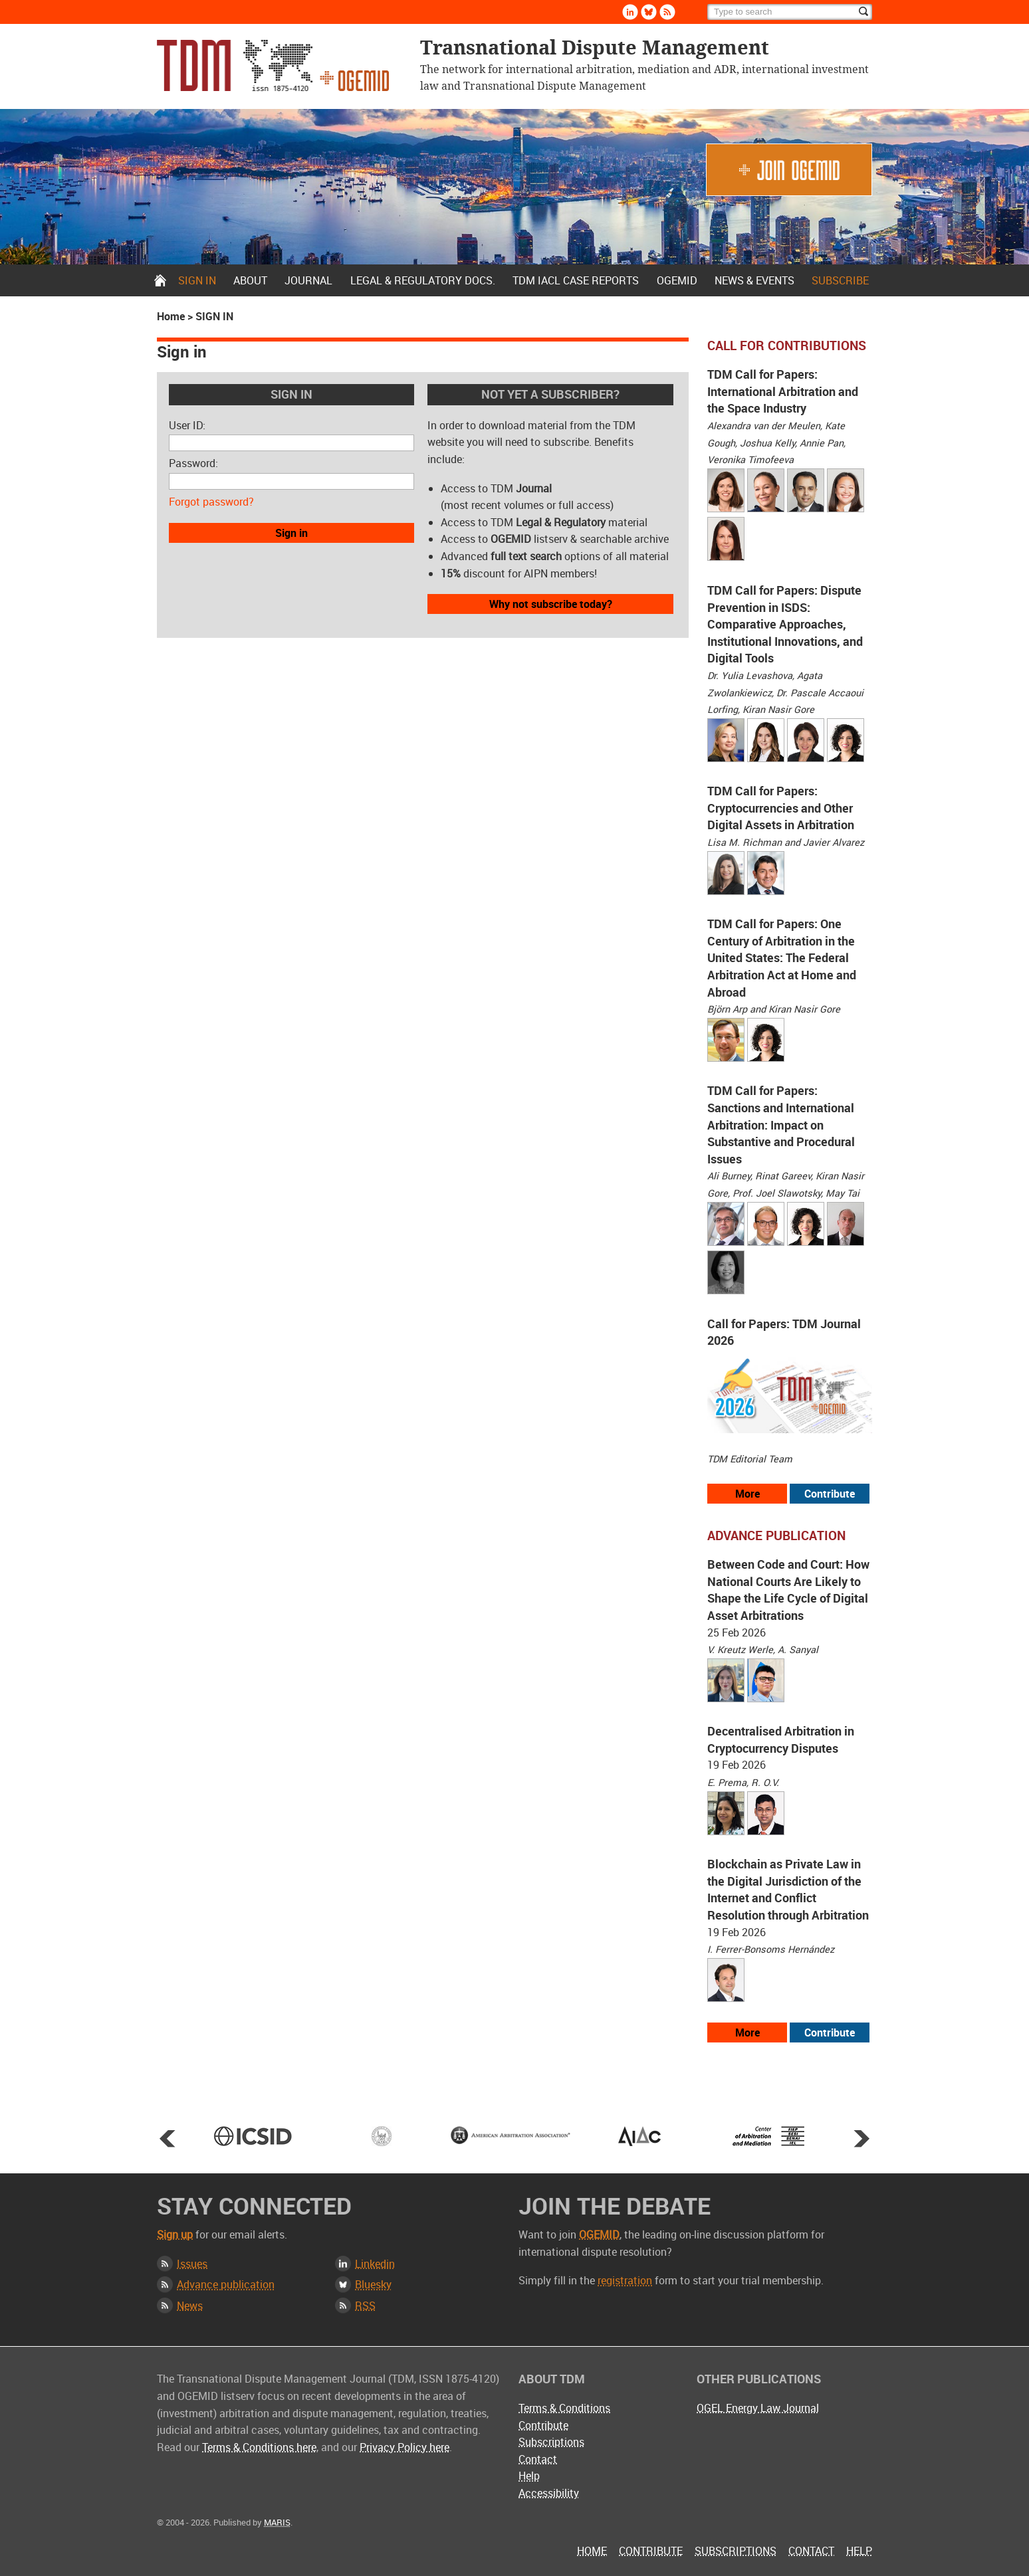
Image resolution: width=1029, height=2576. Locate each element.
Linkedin (630, 12)
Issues (192, 2263)
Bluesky (649, 12)
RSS (365, 2305)
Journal (308, 280)
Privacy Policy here (404, 2447)
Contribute (829, 1493)
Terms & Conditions (564, 2408)
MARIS (277, 2522)
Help (529, 2475)
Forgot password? (211, 501)
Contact (537, 2459)
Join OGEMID (789, 169)
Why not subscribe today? (550, 604)
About (250, 280)
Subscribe (840, 280)
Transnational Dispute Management (273, 65)
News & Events (754, 280)
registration (625, 2280)
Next (861, 2138)
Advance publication (226, 2284)
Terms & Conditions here (259, 2447)
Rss (667, 12)
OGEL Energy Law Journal (758, 2408)
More (747, 1493)
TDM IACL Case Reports (576, 280)
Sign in (197, 280)
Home (160, 280)
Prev (167, 2138)
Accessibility (548, 2493)
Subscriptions (551, 2441)
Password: (193, 463)
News (190, 2305)
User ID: (187, 425)
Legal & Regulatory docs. (422, 280)
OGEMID (677, 280)
